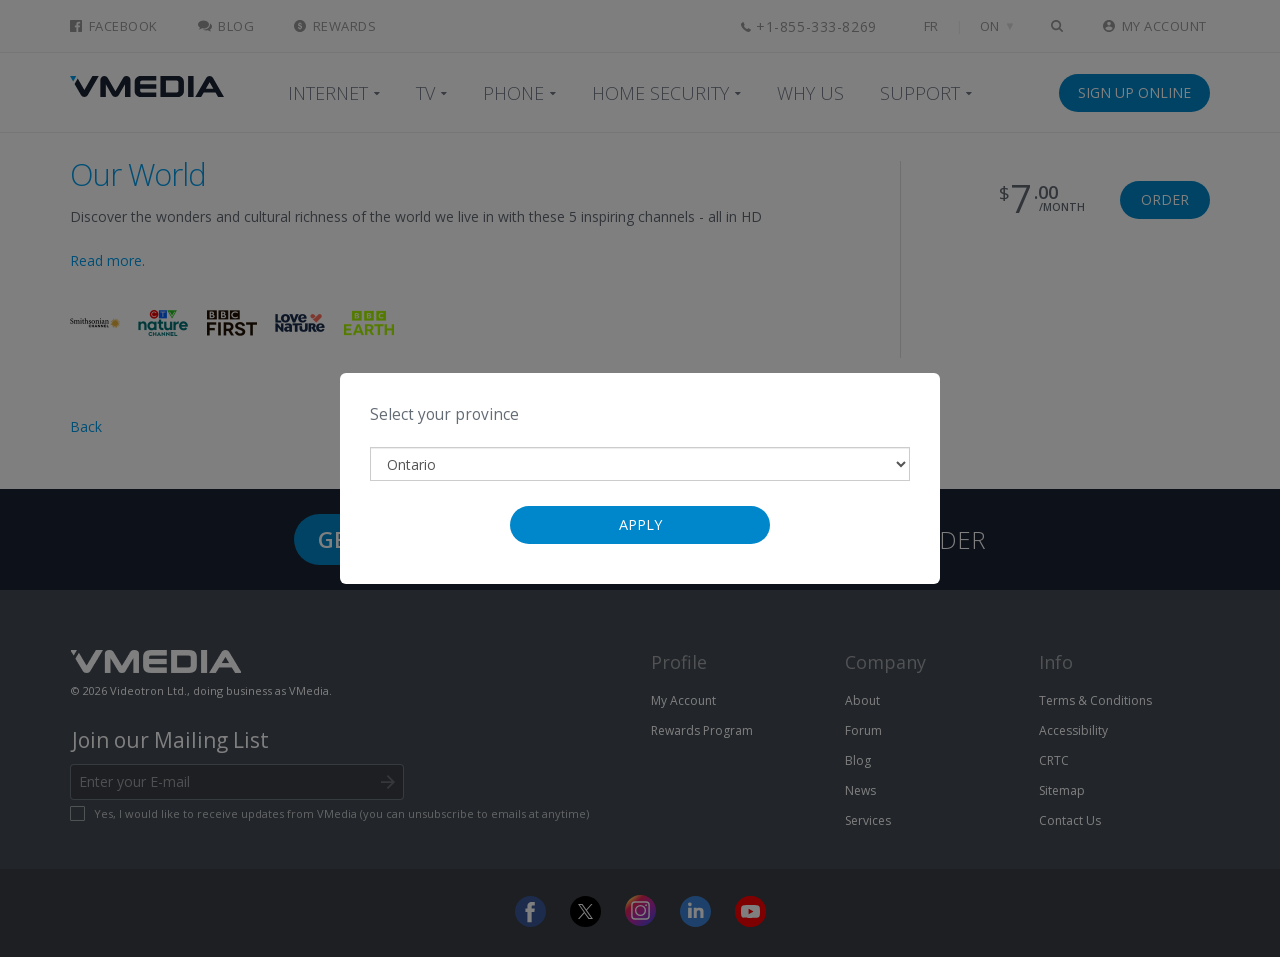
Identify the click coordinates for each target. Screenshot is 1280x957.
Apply (640, 524)
